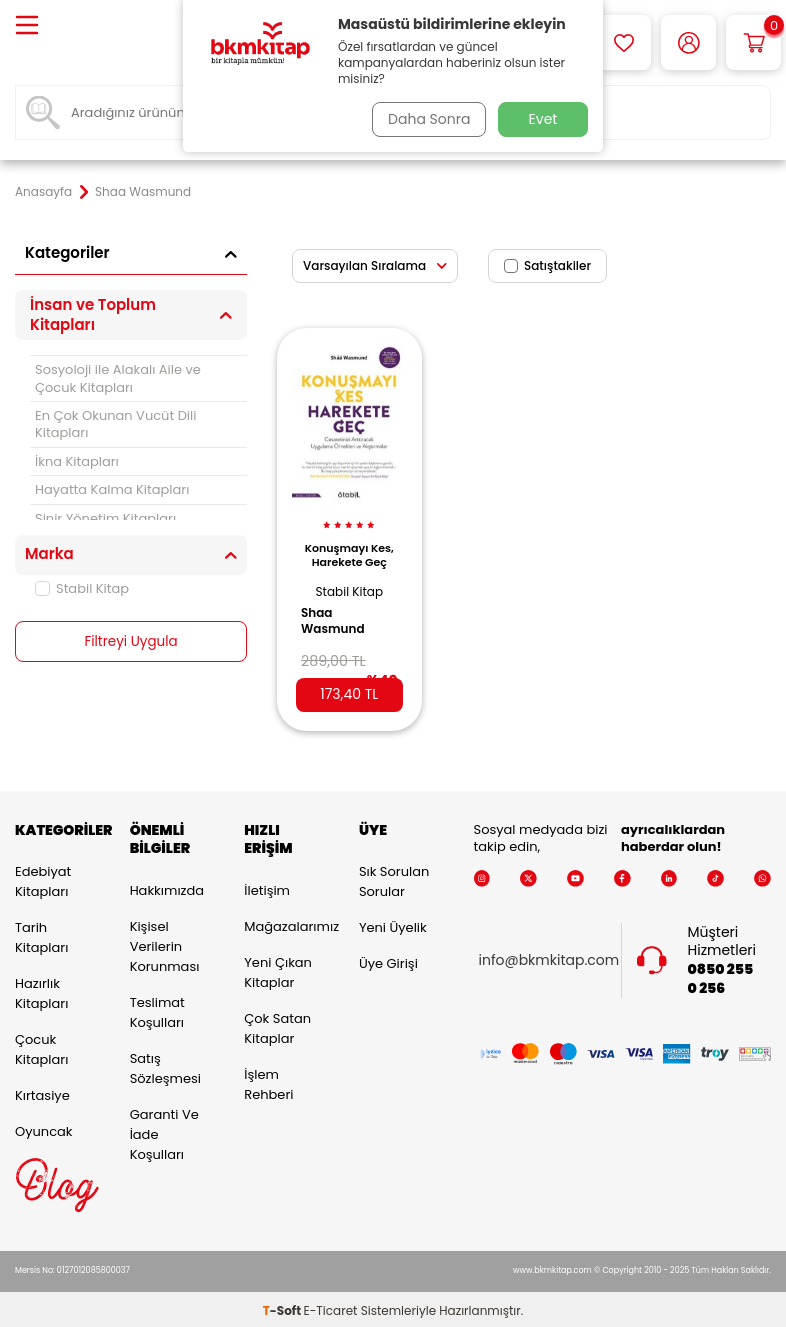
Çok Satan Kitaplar (277, 1025)
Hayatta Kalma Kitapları (112, 489)
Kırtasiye (42, 1092)
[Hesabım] (688, 42)
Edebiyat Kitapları (43, 878)
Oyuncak (44, 1128)
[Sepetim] (753, 42)
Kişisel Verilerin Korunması (165, 943)
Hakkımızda (167, 887)
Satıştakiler (547, 265)
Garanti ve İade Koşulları (164, 1131)
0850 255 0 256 (721, 976)
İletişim (267, 887)
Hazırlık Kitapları (41, 990)
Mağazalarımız (286, 923)
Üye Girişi (388, 960)
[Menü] (27, 26)
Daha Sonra (426, 119)
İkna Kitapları (77, 461)
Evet (543, 119)
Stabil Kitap (82, 588)
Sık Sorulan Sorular (394, 878)
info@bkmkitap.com (549, 956)
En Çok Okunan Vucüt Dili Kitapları (115, 424)
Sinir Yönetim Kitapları (105, 518)
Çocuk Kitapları (41, 1046)
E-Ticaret (331, 1307)
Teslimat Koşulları (157, 1009)
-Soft (283, 1307)
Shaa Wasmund (339, 611)
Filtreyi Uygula (131, 642)
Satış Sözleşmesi (165, 1065)
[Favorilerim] (623, 42)
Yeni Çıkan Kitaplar (278, 969)
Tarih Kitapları (41, 934)
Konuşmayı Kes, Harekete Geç (349, 550)
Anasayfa (43, 192)
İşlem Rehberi (268, 1081)
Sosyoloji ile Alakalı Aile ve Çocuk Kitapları (118, 378)
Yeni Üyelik (393, 924)
